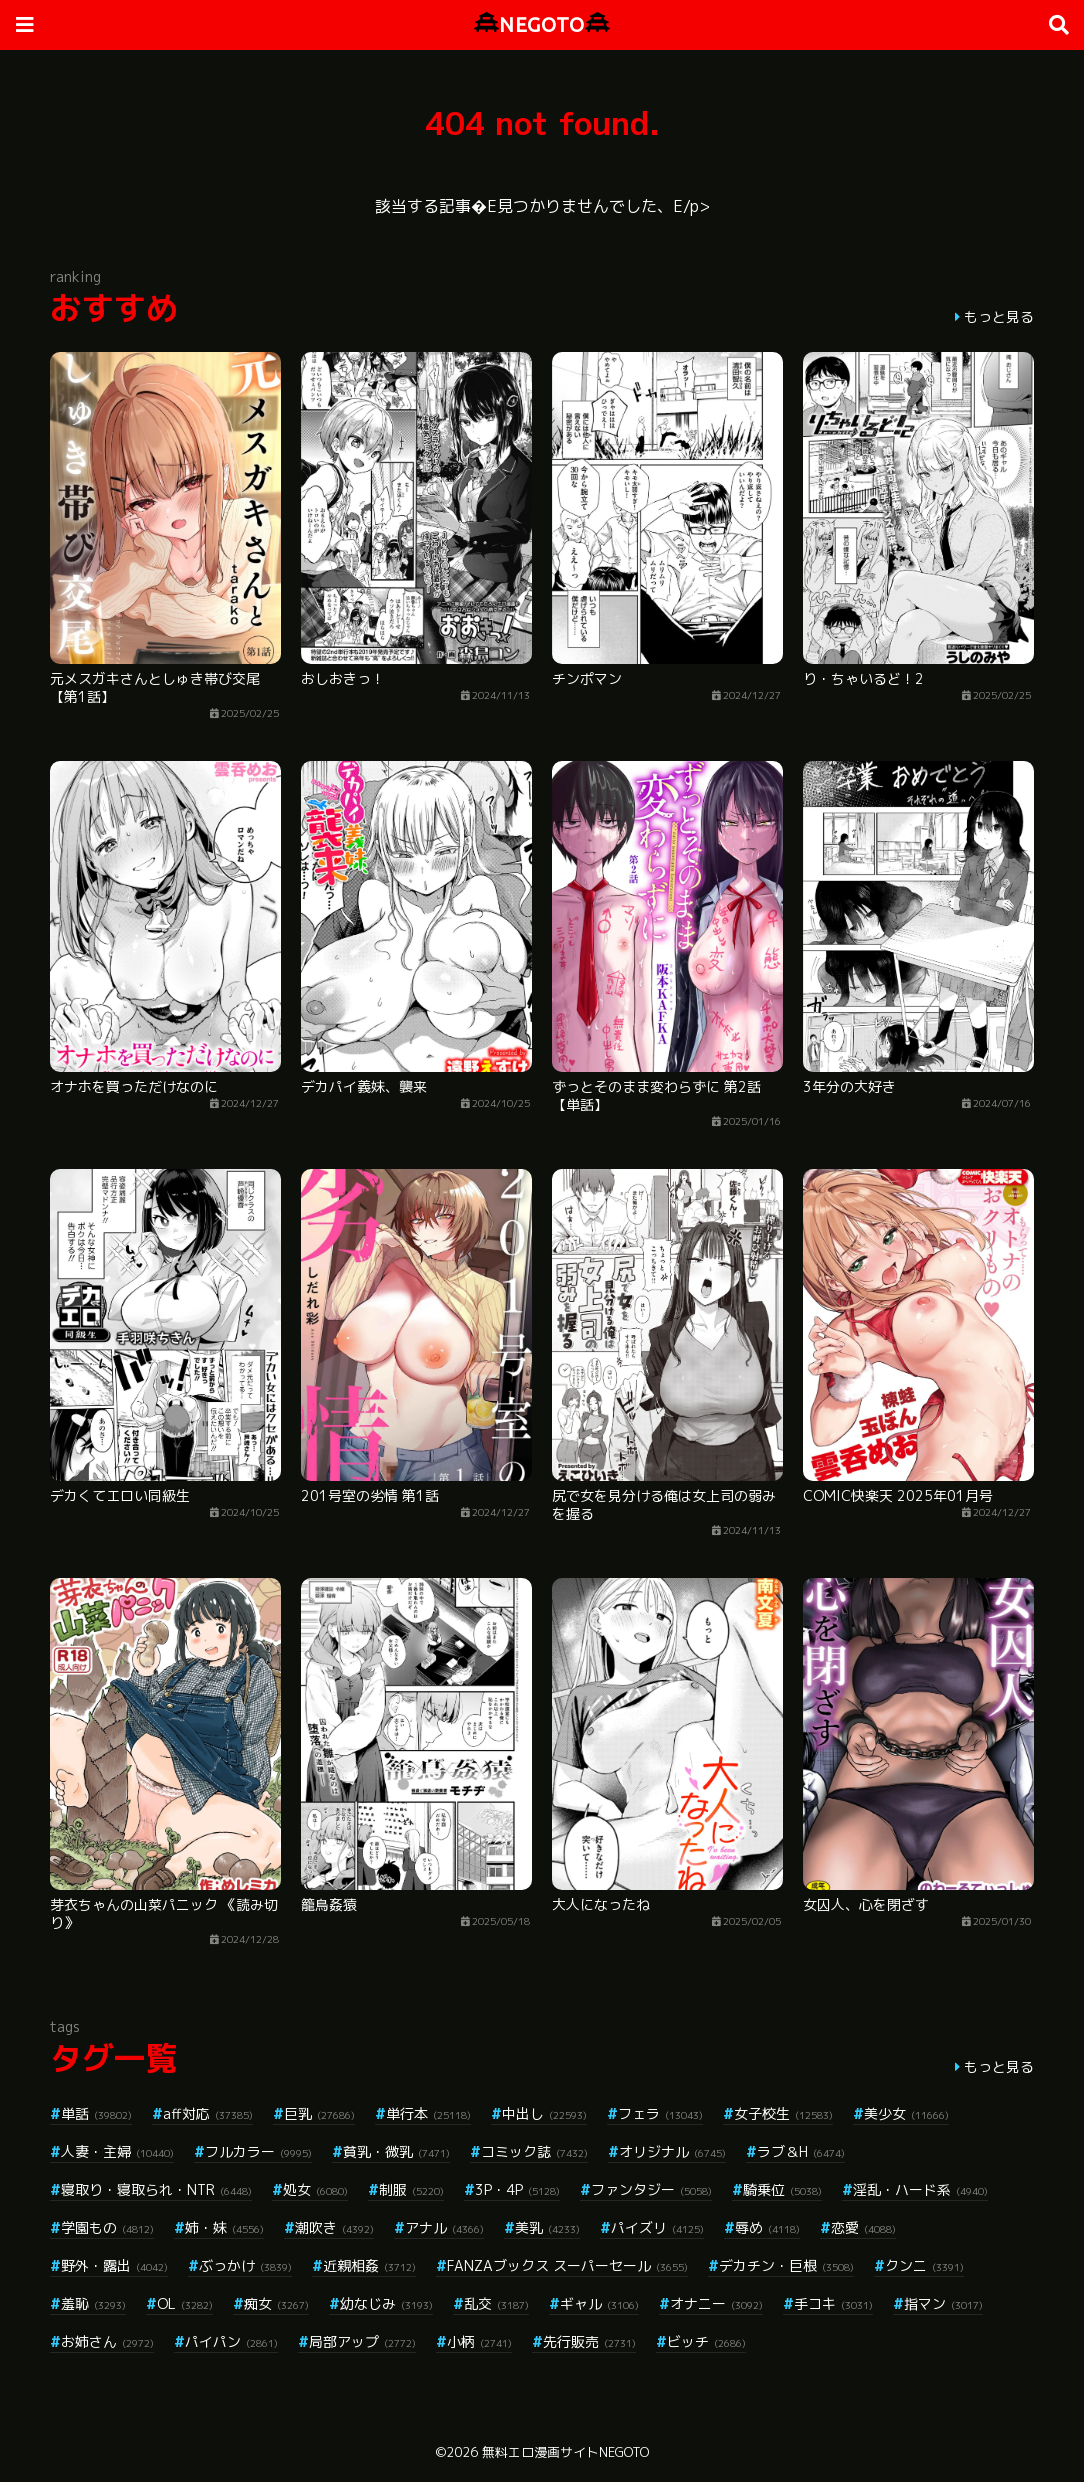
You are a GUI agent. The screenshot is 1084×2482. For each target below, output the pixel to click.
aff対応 (208, 2113)
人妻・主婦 (117, 2151)
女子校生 (783, 2113)
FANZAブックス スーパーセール (567, 2265)
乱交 (496, 2303)
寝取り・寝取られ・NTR (156, 2189)
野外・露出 (114, 2265)
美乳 (547, 2227)
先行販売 (589, 2341)
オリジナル (672, 2151)
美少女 (906, 2113)
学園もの (107, 2227)
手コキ (833, 2303)
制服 (411, 2189)
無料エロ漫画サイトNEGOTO (565, 2452)
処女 (315, 2189)
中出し (544, 2113)
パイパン (231, 2341)
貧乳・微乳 (396, 2151)
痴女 (276, 2303)
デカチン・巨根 (786, 2265)
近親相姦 (369, 2265)
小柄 (479, 2341)
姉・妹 (224, 2227)
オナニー (716, 2303)
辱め (767, 2227)
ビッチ (706, 2341)
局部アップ (362, 2341)
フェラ (660, 2113)
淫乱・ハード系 (920, 2189)
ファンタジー (651, 2189)
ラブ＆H (801, 2151)
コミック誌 (534, 2151)
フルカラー (258, 2151)
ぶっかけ (245, 2265)
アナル (444, 2227)
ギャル (599, 2303)
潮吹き (334, 2227)
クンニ (924, 2265)
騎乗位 (782, 2189)
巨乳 (319, 2113)
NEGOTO (542, 24)
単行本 (428, 2113)
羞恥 (93, 2303)
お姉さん (107, 2341)
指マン (943, 2303)
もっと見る (999, 316)
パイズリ (657, 2227)
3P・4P (517, 2189)
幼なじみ (386, 2303)
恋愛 (863, 2227)
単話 (96, 2113)
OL (185, 2303)
